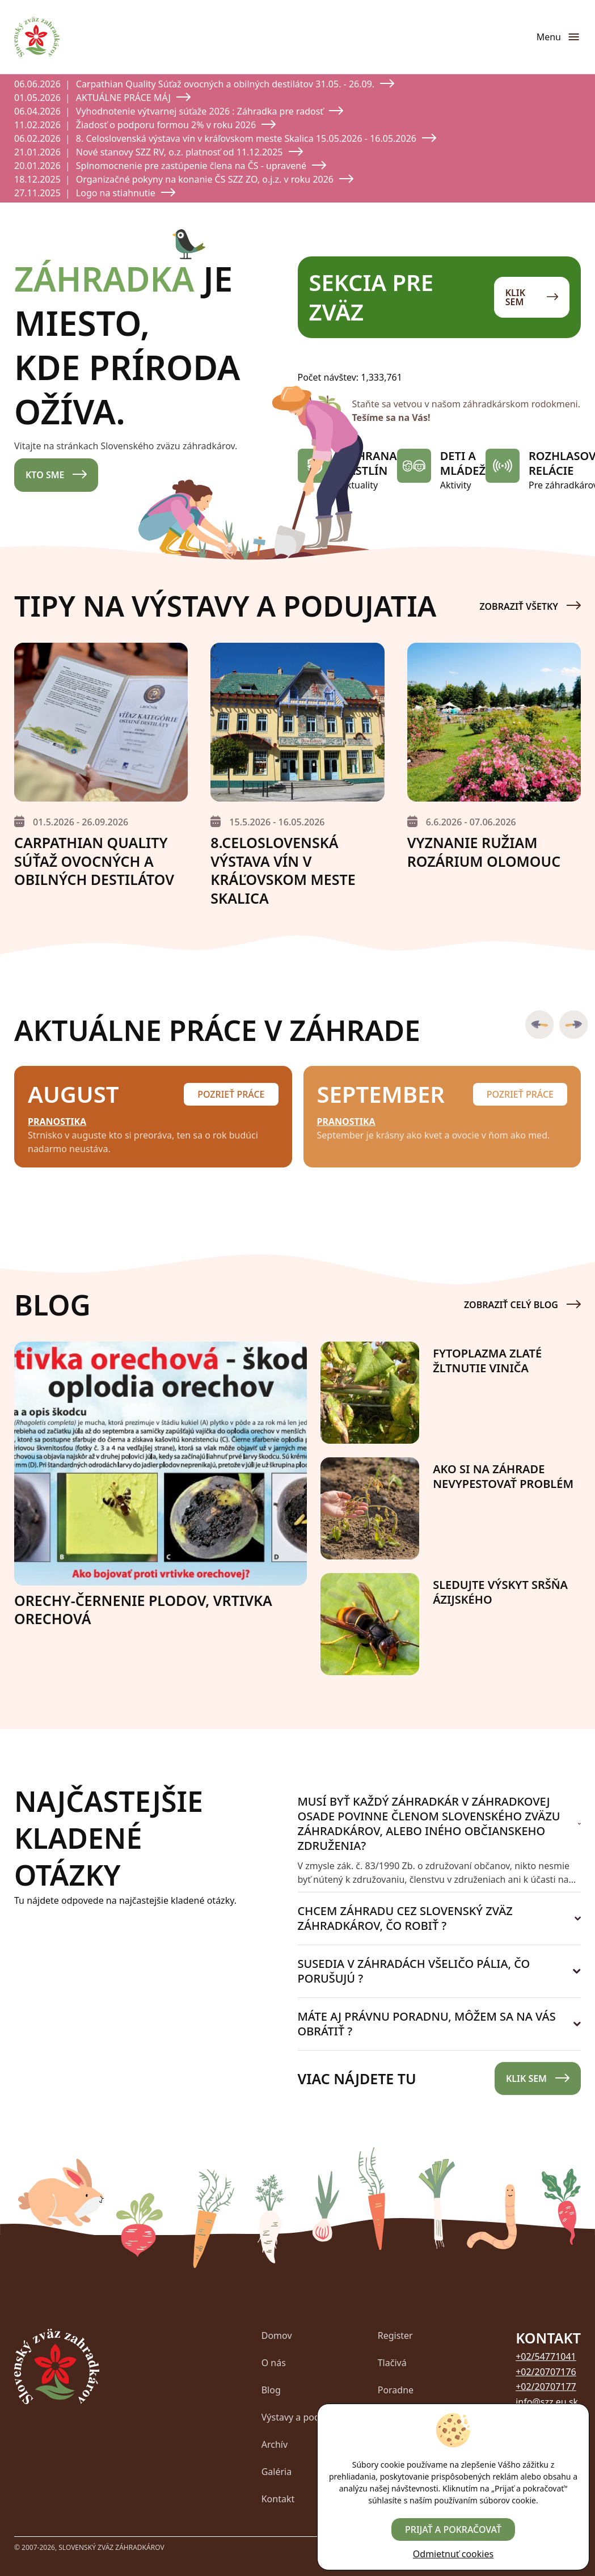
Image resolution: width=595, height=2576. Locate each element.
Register (395, 2335)
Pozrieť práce (230, 1094)
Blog (271, 2390)
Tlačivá (392, 2362)
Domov (276, 2335)
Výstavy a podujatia (302, 2417)
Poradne (395, 2390)
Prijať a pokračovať (453, 2529)
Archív (274, 2444)
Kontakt (278, 2499)
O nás (273, 2362)
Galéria (276, 2471)
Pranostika (57, 1121)
